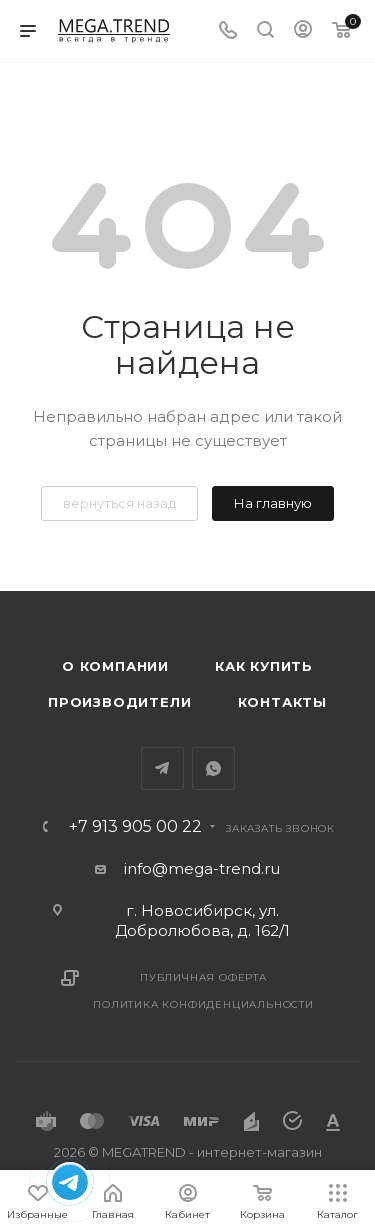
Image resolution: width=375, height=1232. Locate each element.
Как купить (264, 666)
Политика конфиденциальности (203, 1004)
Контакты (282, 702)
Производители (119, 702)
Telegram (162, 768)
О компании (115, 666)
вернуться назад (119, 503)
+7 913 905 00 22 (135, 827)
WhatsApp (213, 768)
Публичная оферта (203, 977)
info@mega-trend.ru (202, 868)
